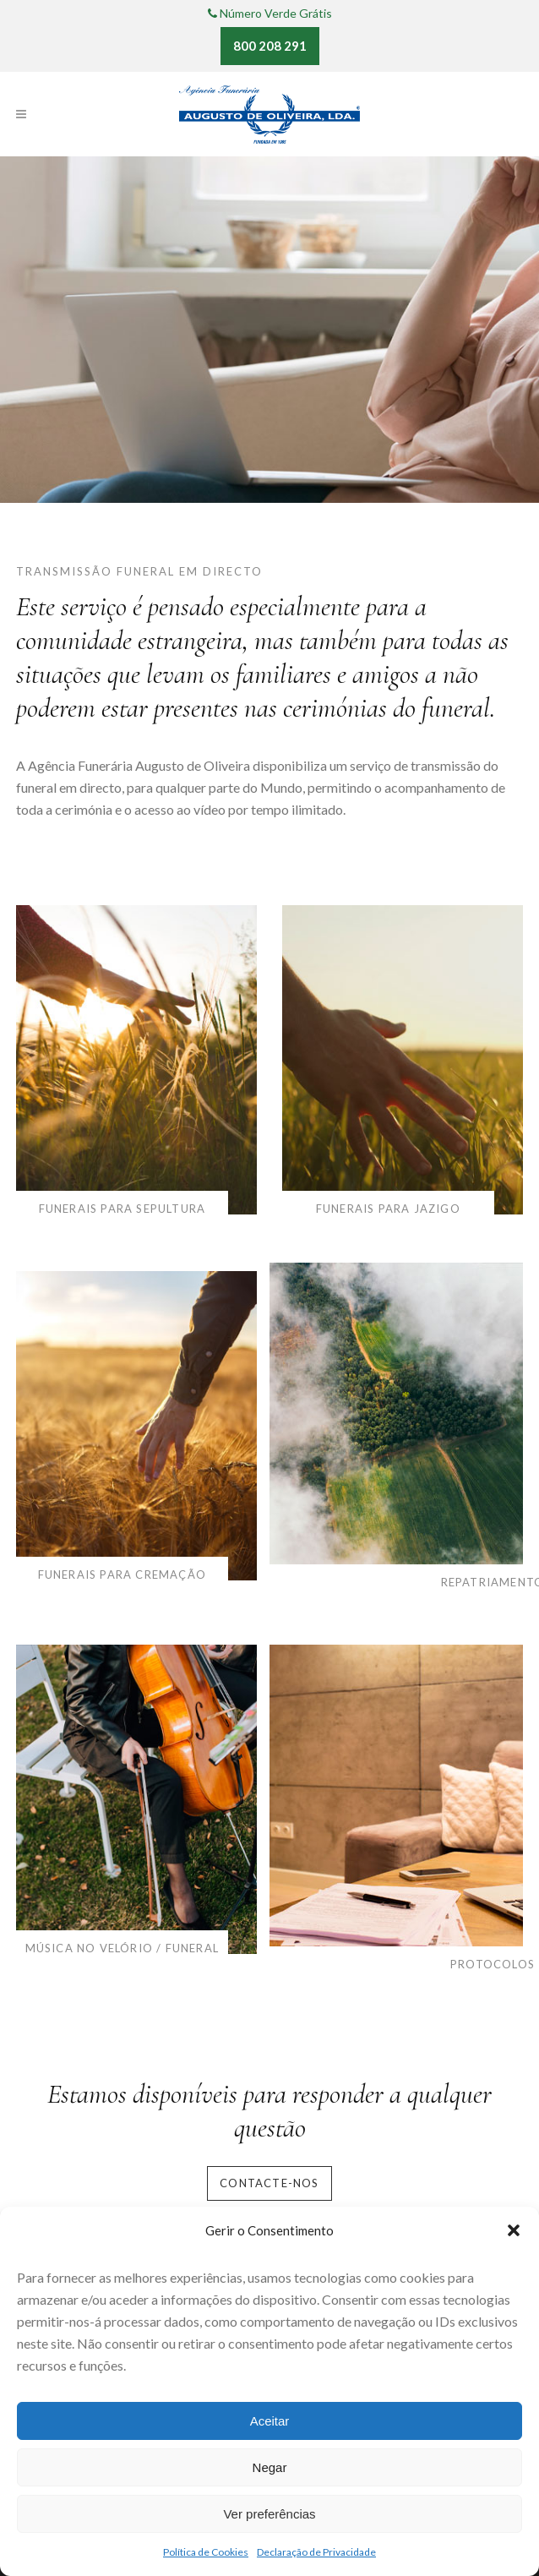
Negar (270, 2467)
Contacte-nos (269, 2183)
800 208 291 (270, 45)
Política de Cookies (205, 2552)
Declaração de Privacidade (316, 2552)
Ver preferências (269, 2514)
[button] (513, 2230)
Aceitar (270, 2421)
